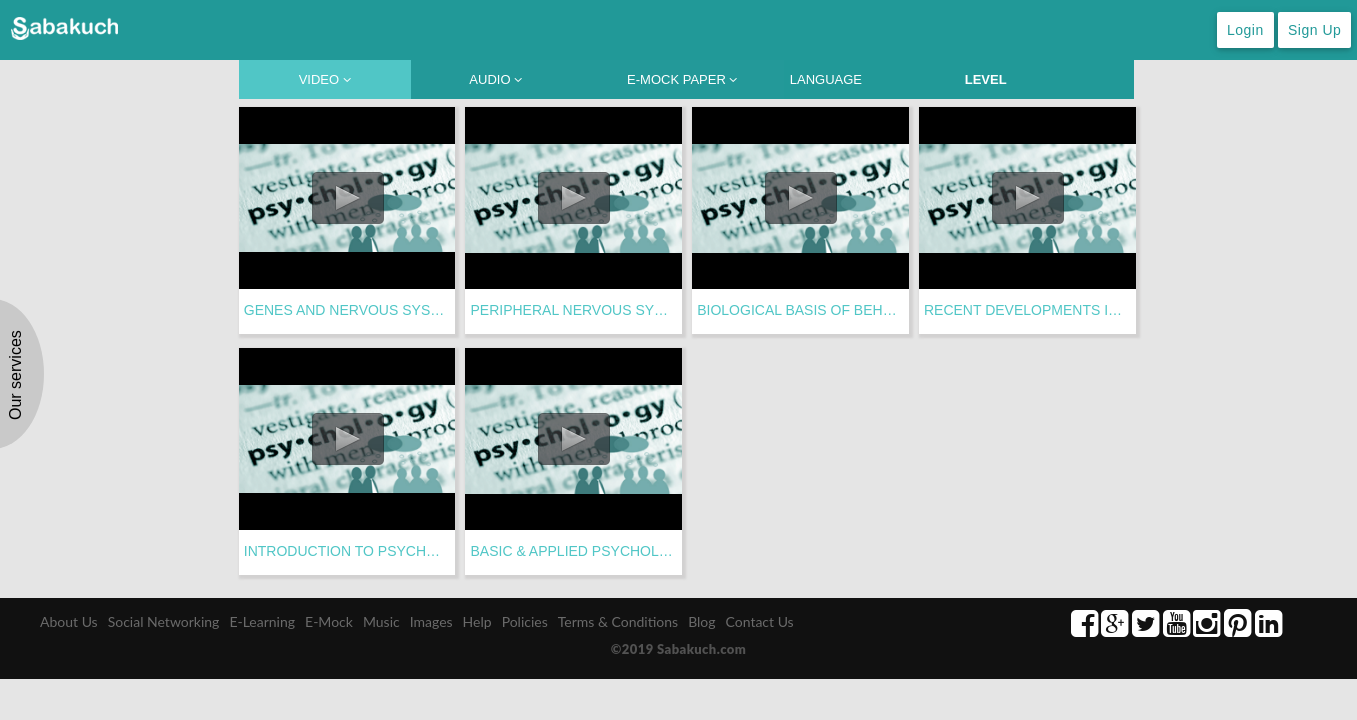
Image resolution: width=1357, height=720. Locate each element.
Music (381, 621)
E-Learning (262, 621)
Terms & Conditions (618, 621)
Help (477, 621)
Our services (15, 375)
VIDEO (325, 79)
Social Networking (164, 621)
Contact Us (760, 621)
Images (431, 621)
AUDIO (495, 79)
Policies (525, 621)
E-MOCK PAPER (682, 79)
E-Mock (329, 621)
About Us (69, 621)
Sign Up (1314, 30)
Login (1245, 30)
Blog (701, 621)
